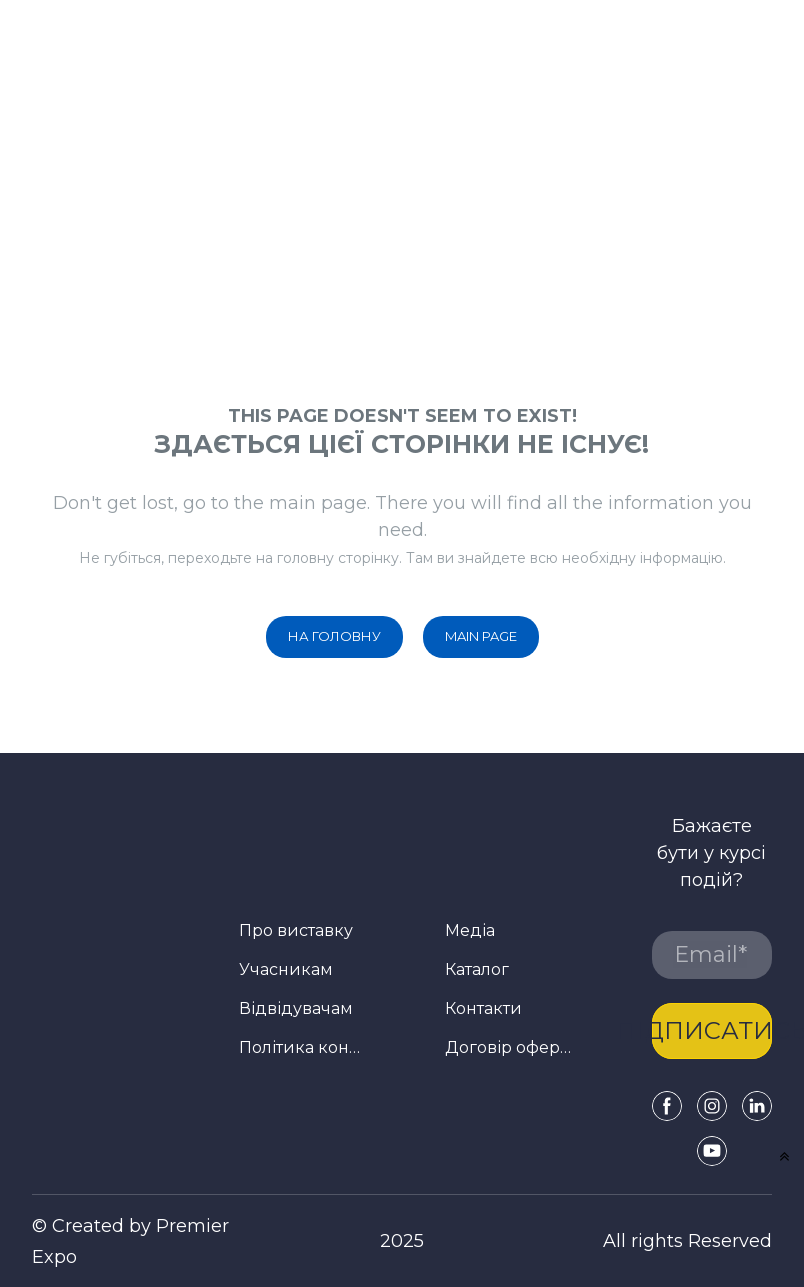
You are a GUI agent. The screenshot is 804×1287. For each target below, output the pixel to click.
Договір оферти (510, 1047)
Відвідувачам (296, 1008)
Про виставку (296, 930)
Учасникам (286, 969)
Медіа (470, 930)
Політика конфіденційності (304, 1047)
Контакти (483, 1008)
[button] (334, 637)
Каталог (477, 969)
